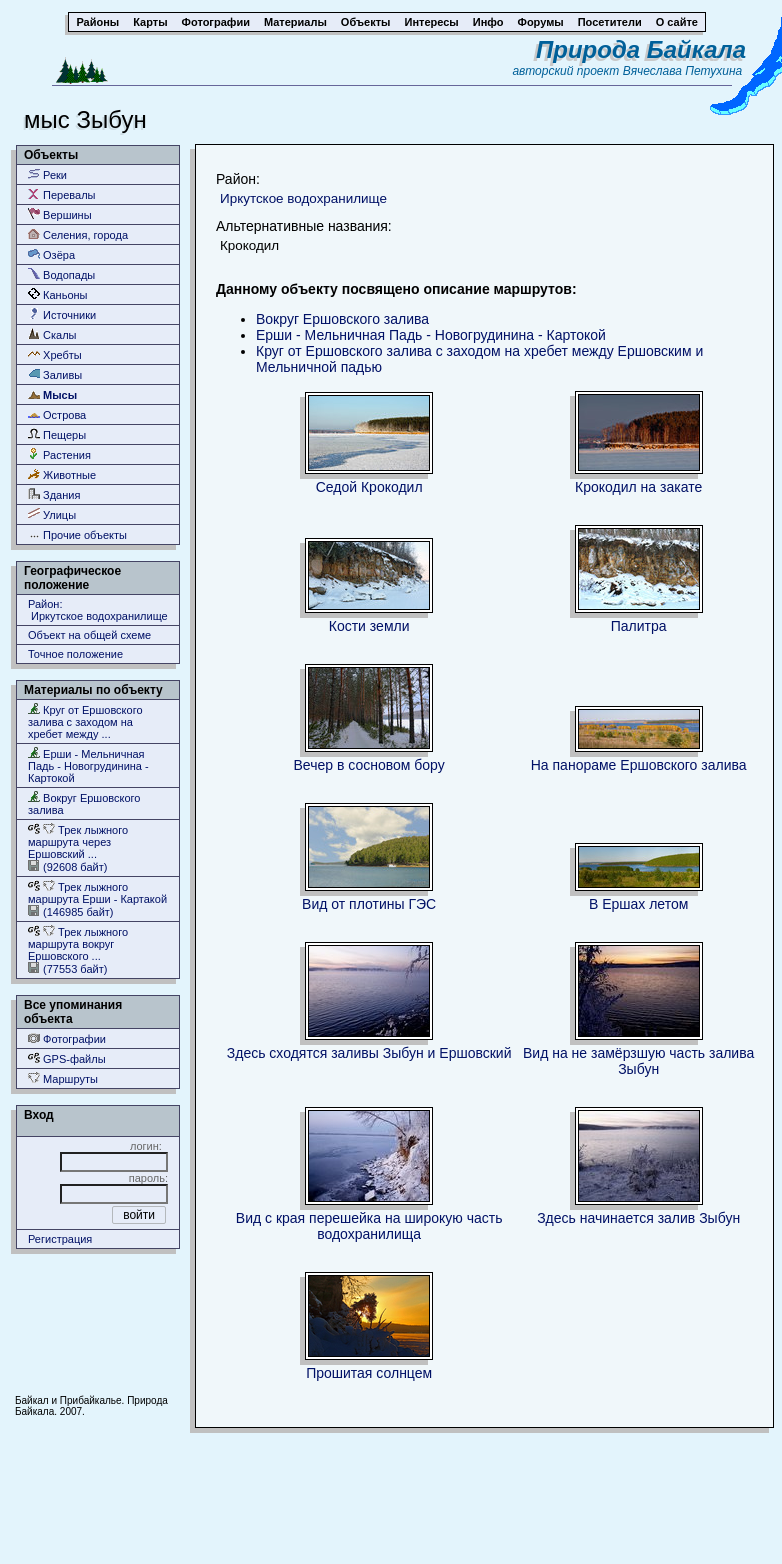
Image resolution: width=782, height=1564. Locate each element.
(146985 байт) (71, 911)
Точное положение (75, 654)
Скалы (52, 334)
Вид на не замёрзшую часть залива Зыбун (638, 1061)
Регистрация (60, 1239)
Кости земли (369, 626)
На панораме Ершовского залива (639, 765)
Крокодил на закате (638, 487)
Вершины (60, 214)
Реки (47, 174)
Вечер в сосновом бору (369, 765)
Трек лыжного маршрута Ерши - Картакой (97, 892)
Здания (54, 494)
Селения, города (78, 234)
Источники (62, 314)
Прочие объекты (77, 534)
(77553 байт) (67, 968)
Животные (62, 474)
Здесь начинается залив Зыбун (638, 1218)
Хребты (55, 354)
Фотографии (67, 1038)
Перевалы (61, 194)
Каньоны (58, 294)
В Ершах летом (638, 904)
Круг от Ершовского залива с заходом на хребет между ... (85, 721)
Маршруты (63, 1078)
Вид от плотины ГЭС (369, 904)
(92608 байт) (67, 866)
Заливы (55, 374)
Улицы (52, 514)
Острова (57, 414)
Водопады (61, 274)
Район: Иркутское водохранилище (98, 610)
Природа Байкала (641, 49)
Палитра (639, 626)
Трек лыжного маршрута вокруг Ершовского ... (78, 943)
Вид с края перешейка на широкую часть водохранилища (369, 1226)
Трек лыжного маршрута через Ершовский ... (78, 841)
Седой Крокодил (369, 487)
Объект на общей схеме (89, 635)
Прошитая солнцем (369, 1373)
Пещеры (57, 434)
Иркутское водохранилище (303, 198)
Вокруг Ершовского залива (84, 803)
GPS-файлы (67, 1058)
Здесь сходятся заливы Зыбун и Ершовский (369, 1053)
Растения (59, 454)
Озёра (51, 254)
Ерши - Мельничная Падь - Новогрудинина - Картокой (88, 765)
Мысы (52, 394)
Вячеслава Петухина (683, 71)
